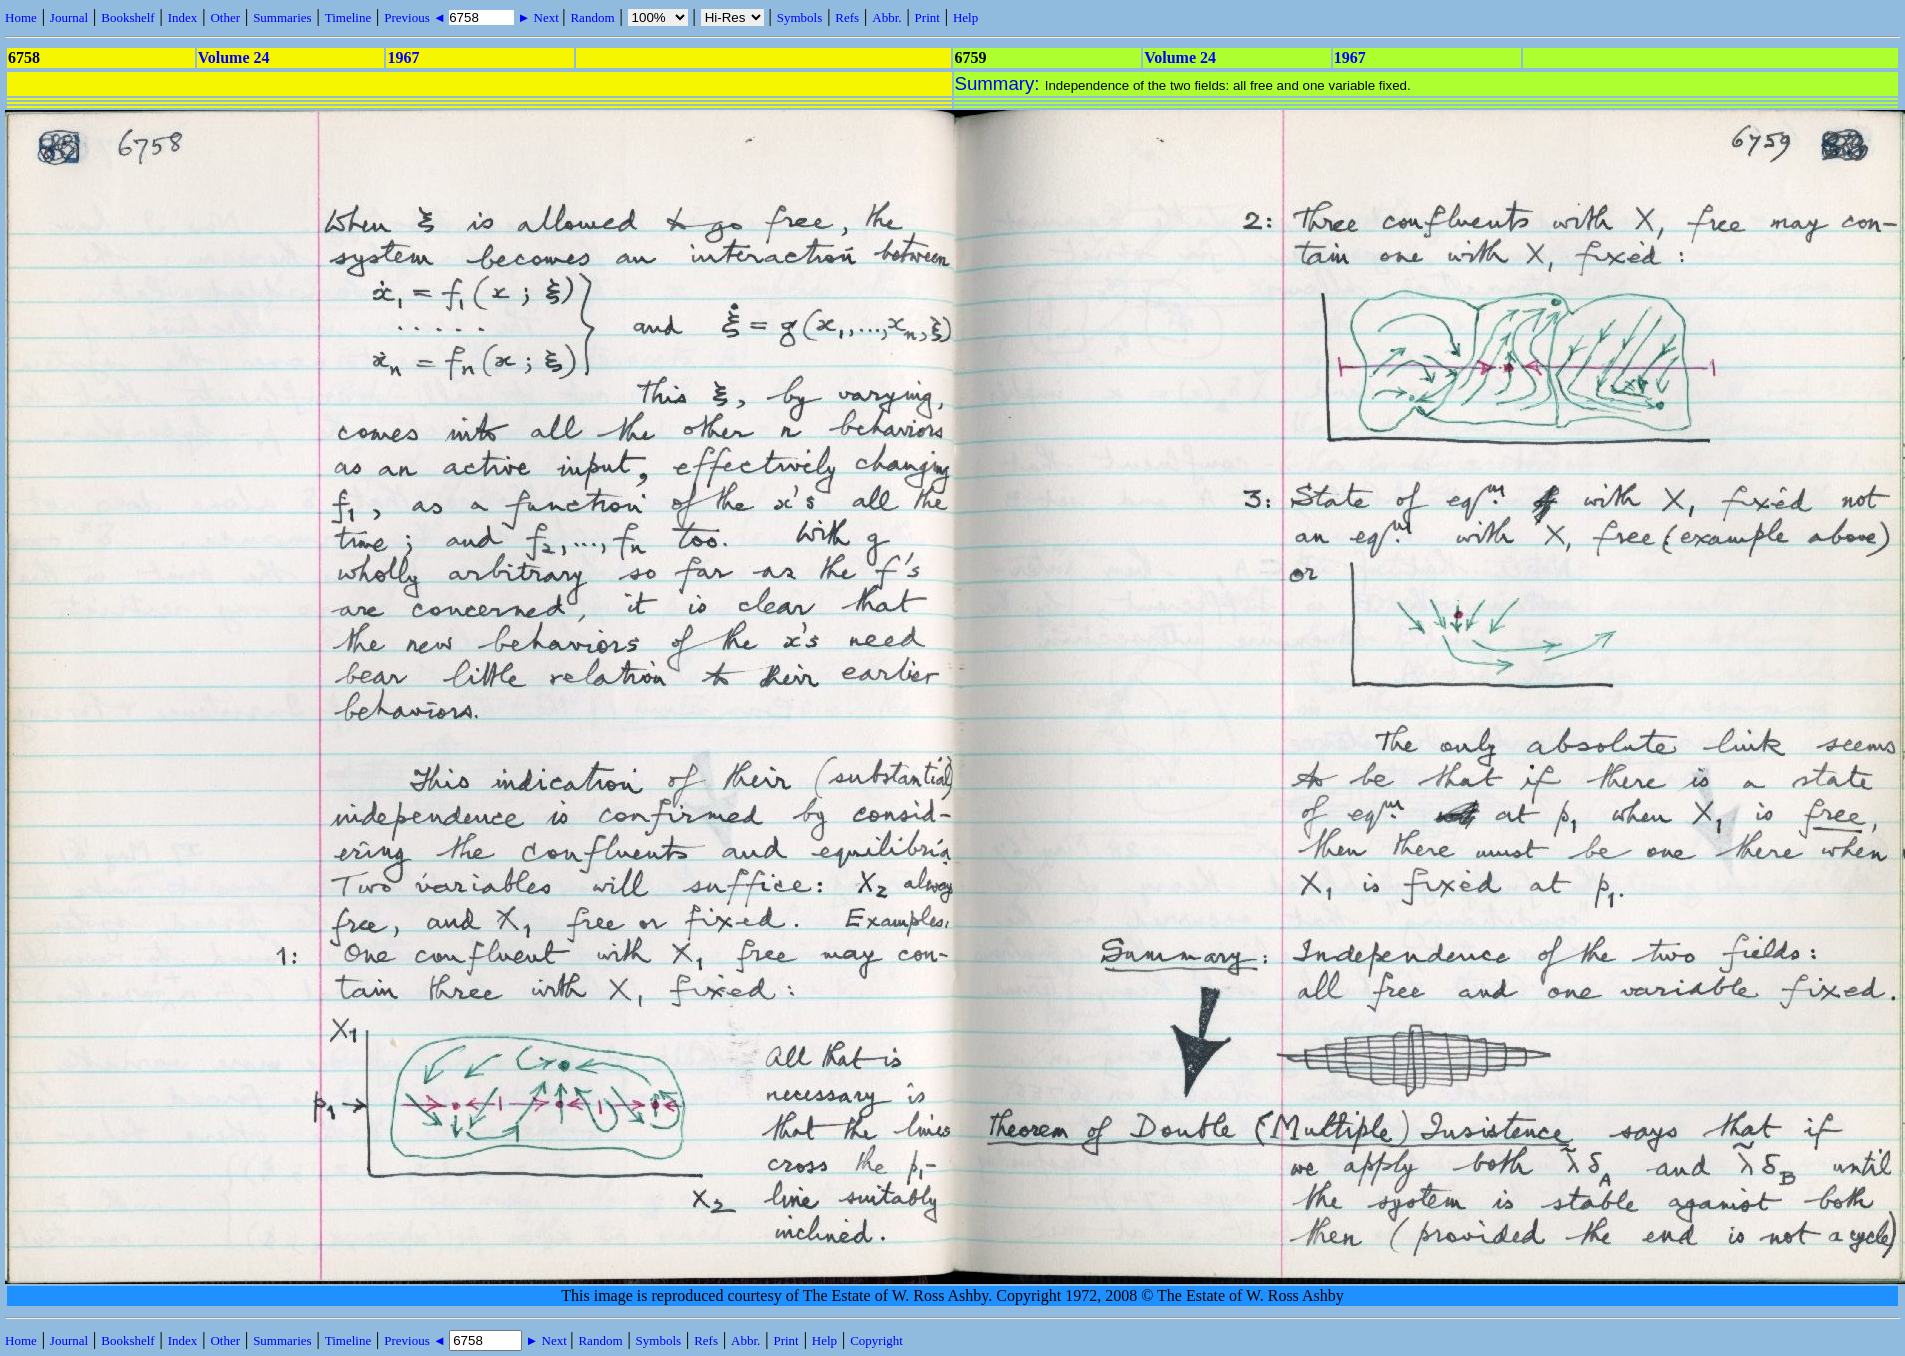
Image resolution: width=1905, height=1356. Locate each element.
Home (21, 17)
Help (965, 17)
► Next (538, 17)
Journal (69, 17)
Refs (847, 17)
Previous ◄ (416, 17)
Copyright (876, 1340)
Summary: (1000, 83)
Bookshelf (127, 17)
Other (225, 17)
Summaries (282, 17)
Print (927, 17)
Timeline (348, 17)
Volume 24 (234, 57)
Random (592, 17)
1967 (403, 57)
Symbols (800, 17)
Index (183, 17)
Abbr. (886, 17)
